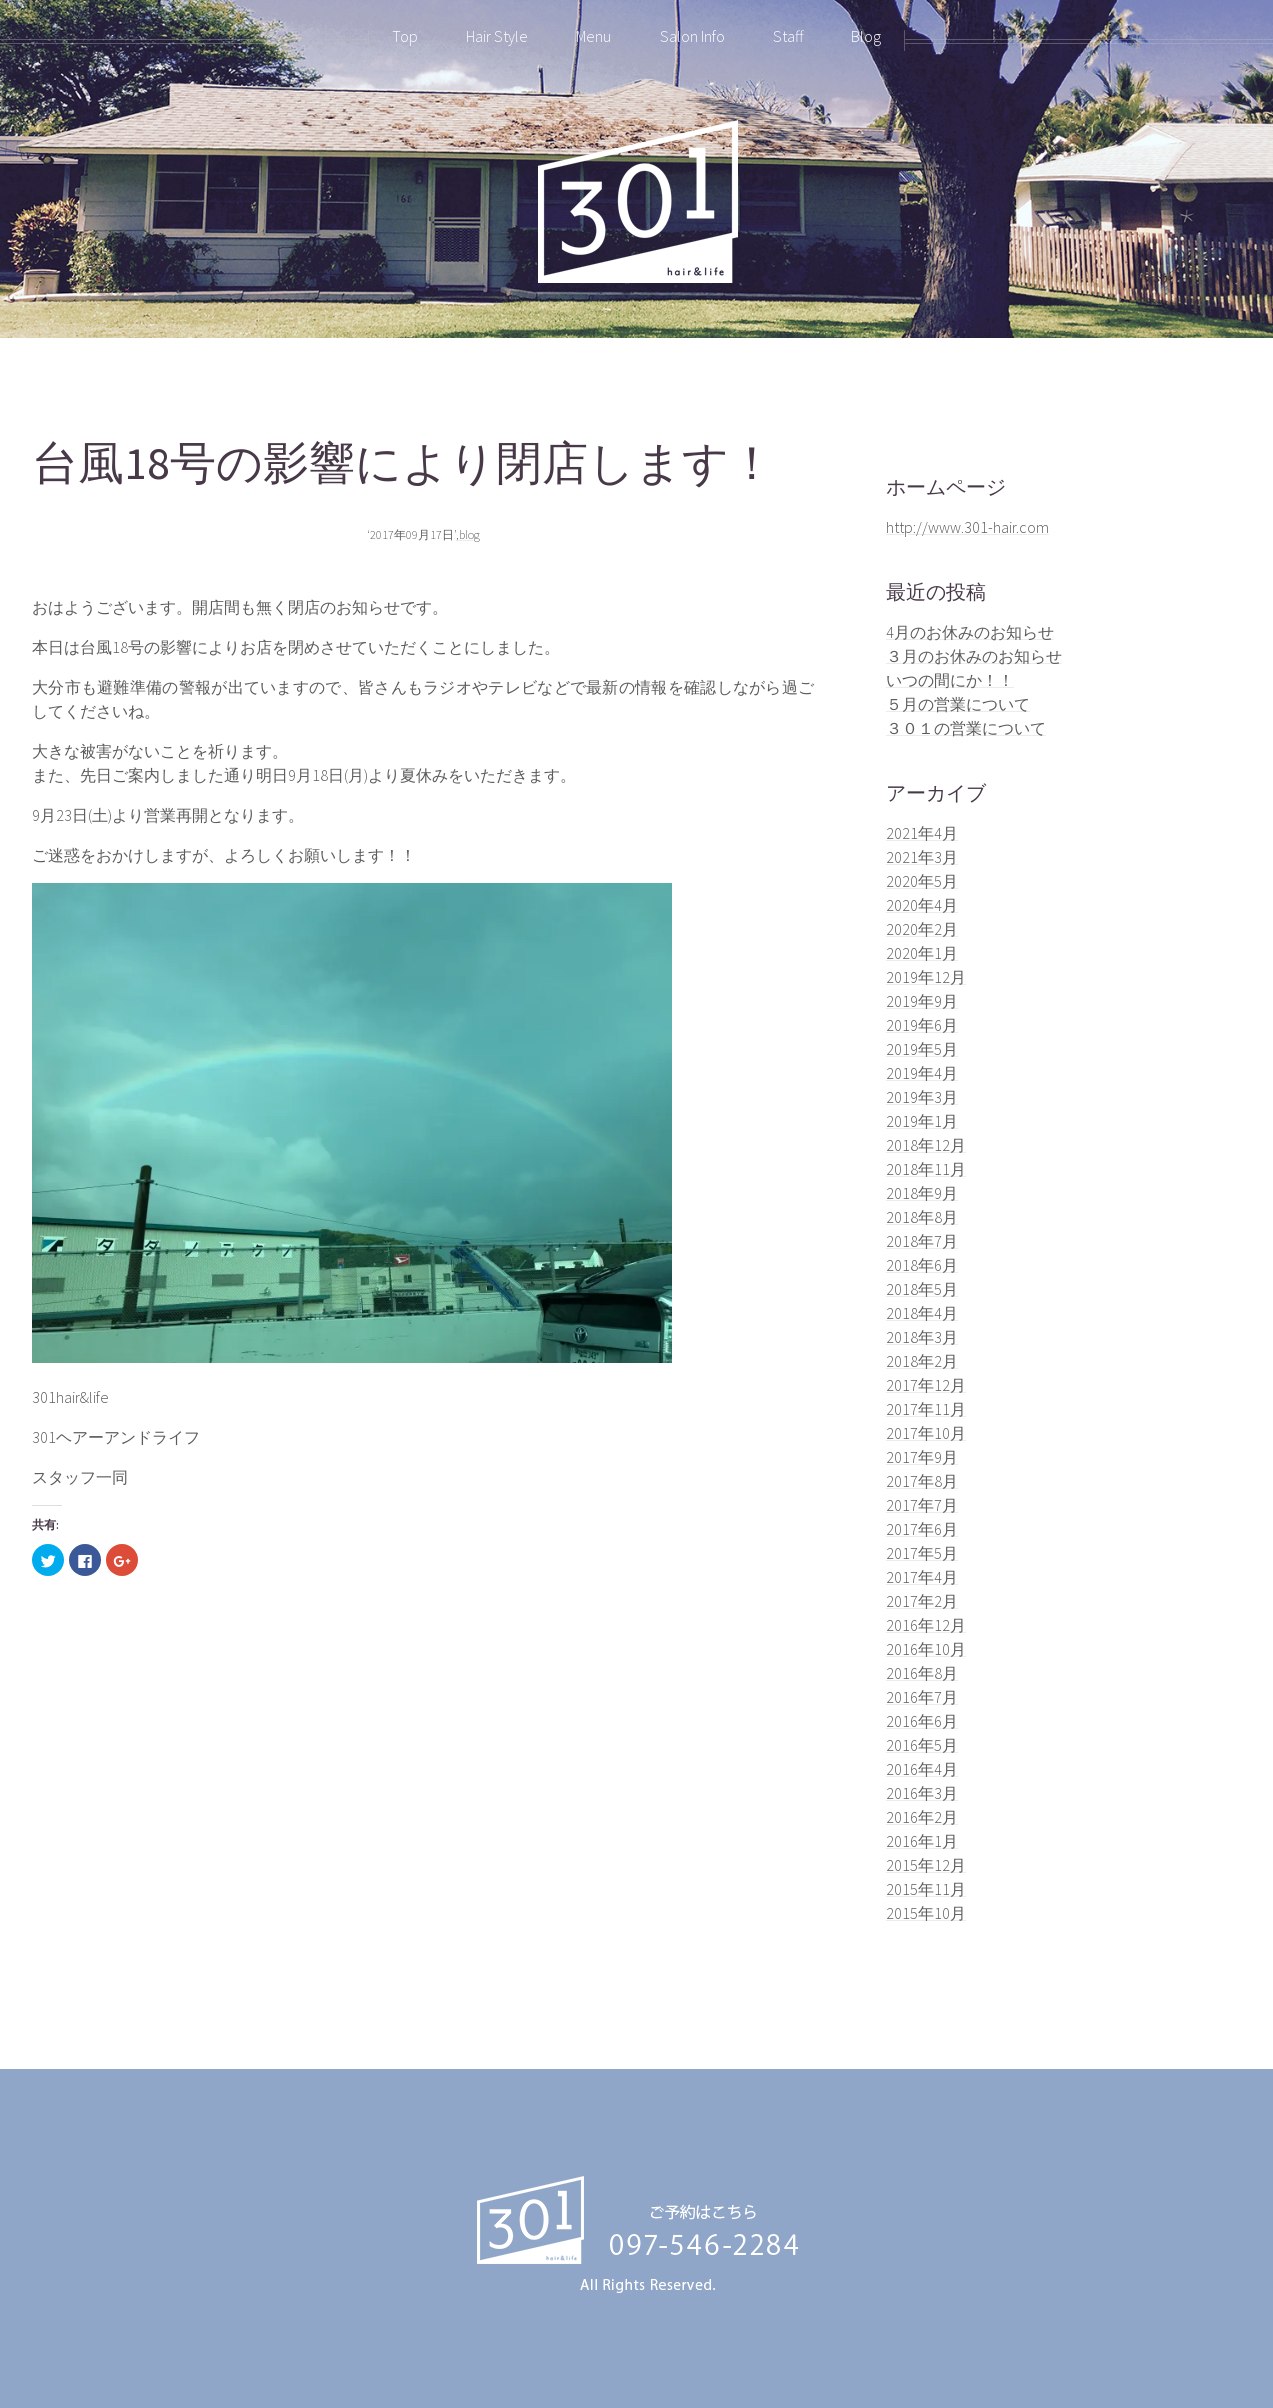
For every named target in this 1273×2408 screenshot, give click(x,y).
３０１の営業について (966, 728)
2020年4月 (922, 905)
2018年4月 (922, 1313)
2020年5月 (922, 881)
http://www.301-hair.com (967, 527)
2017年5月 (922, 1553)
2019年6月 (922, 1025)
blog (469, 534)
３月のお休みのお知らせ (974, 656)
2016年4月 (922, 1769)
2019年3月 (922, 1097)
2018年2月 (922, 1361)
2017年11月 (926, 1409)
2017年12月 (926, 1385)
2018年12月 (926, 1145)
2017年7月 (922, 1505)
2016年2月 (922, 1817)
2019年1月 (922, 1121)
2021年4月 (922, 833)
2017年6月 (922, 1529)
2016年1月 (922, 1841)
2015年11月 (926, 1889)
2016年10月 (926, 1649)
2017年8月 (922, 1481)
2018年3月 (922, 1337)
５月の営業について (958, 704)
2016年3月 (922, 1793)
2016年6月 (922, 1721)
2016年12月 (926, 1625)
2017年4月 (922, 1577)
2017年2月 (922, 1601)
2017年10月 (926, 1433)
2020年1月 (922, 953)
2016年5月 (922, 1745)
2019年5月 (922, 1049)
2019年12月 (926, 977)
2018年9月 (922, 1193)
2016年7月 (922, 1697)
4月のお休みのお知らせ (970, 632)
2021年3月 (922, 857)
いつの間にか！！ (950, 680)
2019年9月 (922, 1001)
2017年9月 (922, 1457)
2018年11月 (926, 1169)
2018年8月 (922, 1217)
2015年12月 (926, 1865)
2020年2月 (922, 929)
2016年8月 (922, 1673)
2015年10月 (926, 1913)
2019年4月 (922, 1073)
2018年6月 (922, 1265)
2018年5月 (922, 1289)
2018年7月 (922, 1241)
